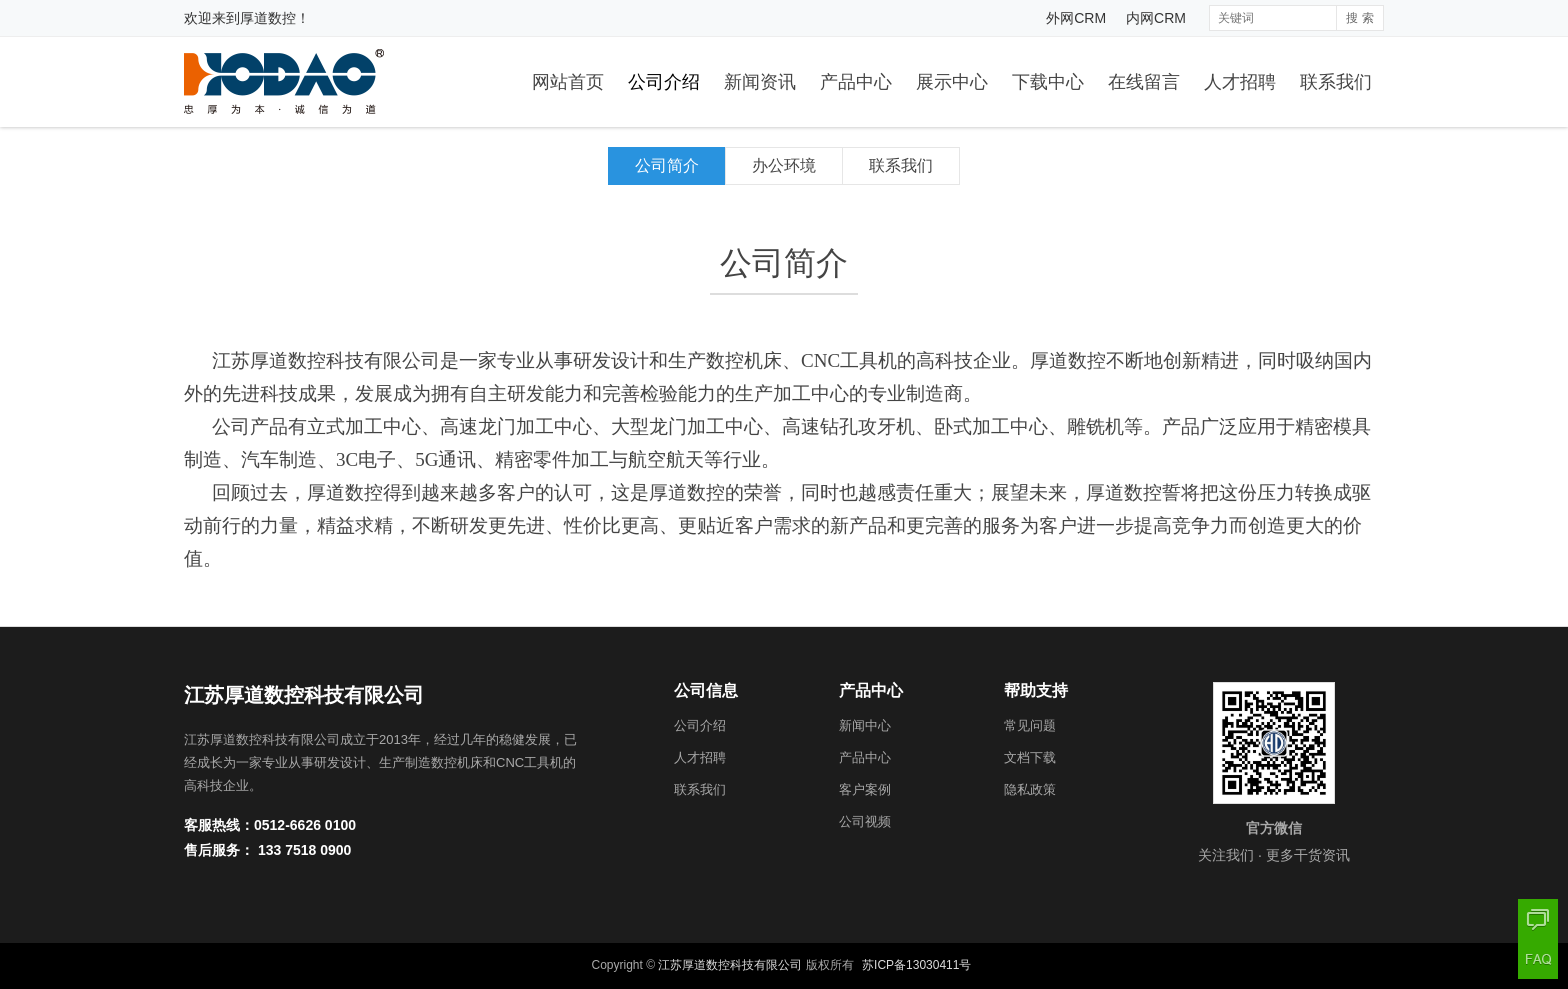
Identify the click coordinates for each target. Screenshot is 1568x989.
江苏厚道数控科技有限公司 (730, 965)
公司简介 (667, 165)
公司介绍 (664, 82)
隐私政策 (1030, 789)
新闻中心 (865, 725)
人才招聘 (1240, 82)
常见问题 (1030, 725)
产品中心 (856, 82)
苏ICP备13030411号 (916, 965)
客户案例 (865, 789)
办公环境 (784, 165)
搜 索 (1359, 18)
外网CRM (1076, 18)
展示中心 (952, 82)
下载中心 (1048, 82)
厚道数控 (268, 18)
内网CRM (1156, 18)
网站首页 (568, 82)
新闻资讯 (760, 82)
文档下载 (1030, 757)
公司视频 (865, 821)
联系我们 (1336, 82)
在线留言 (1144, 82)
